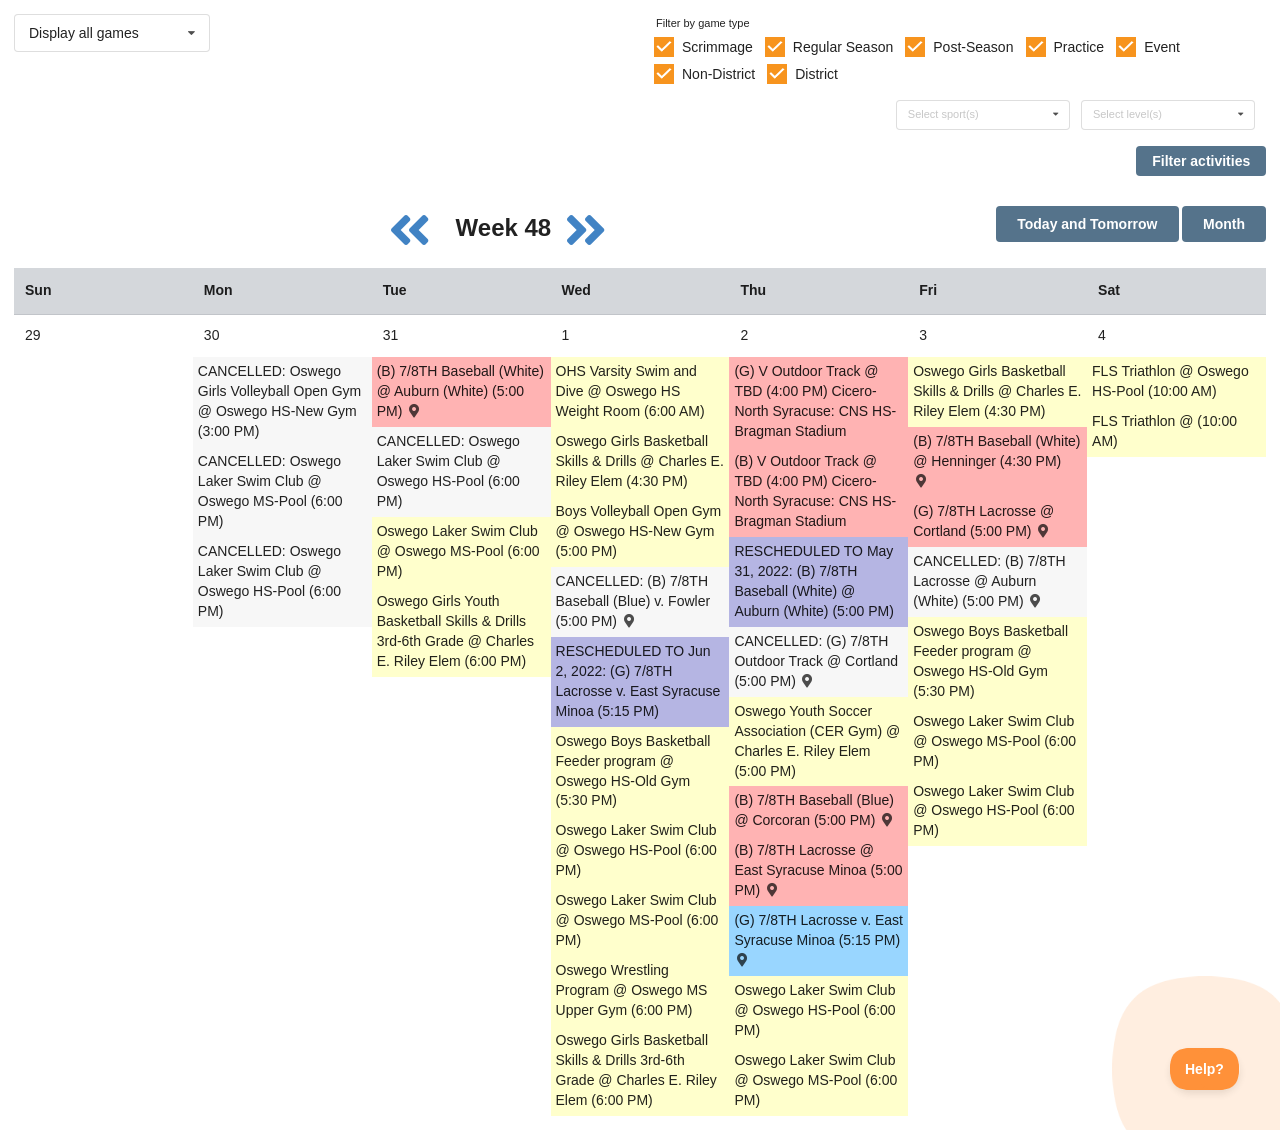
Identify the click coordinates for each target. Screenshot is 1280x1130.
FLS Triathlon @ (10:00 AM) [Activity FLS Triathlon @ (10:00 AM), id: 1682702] (1164, 431)
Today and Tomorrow (1087, 224)
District (816, 74)
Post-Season (973, 47)
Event (1162, 47)
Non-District (718, 74)
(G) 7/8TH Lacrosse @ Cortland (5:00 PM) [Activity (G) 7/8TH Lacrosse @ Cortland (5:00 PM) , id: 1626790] (983, 521)
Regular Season (843, 47)
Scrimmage (717, 47)
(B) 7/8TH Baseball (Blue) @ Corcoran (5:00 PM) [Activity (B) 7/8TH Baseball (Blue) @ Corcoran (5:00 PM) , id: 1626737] (814, 810)
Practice (1079, 47)
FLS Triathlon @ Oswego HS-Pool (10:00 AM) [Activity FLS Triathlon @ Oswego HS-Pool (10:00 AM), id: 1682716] (1170, 381)
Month (1224, 224)
